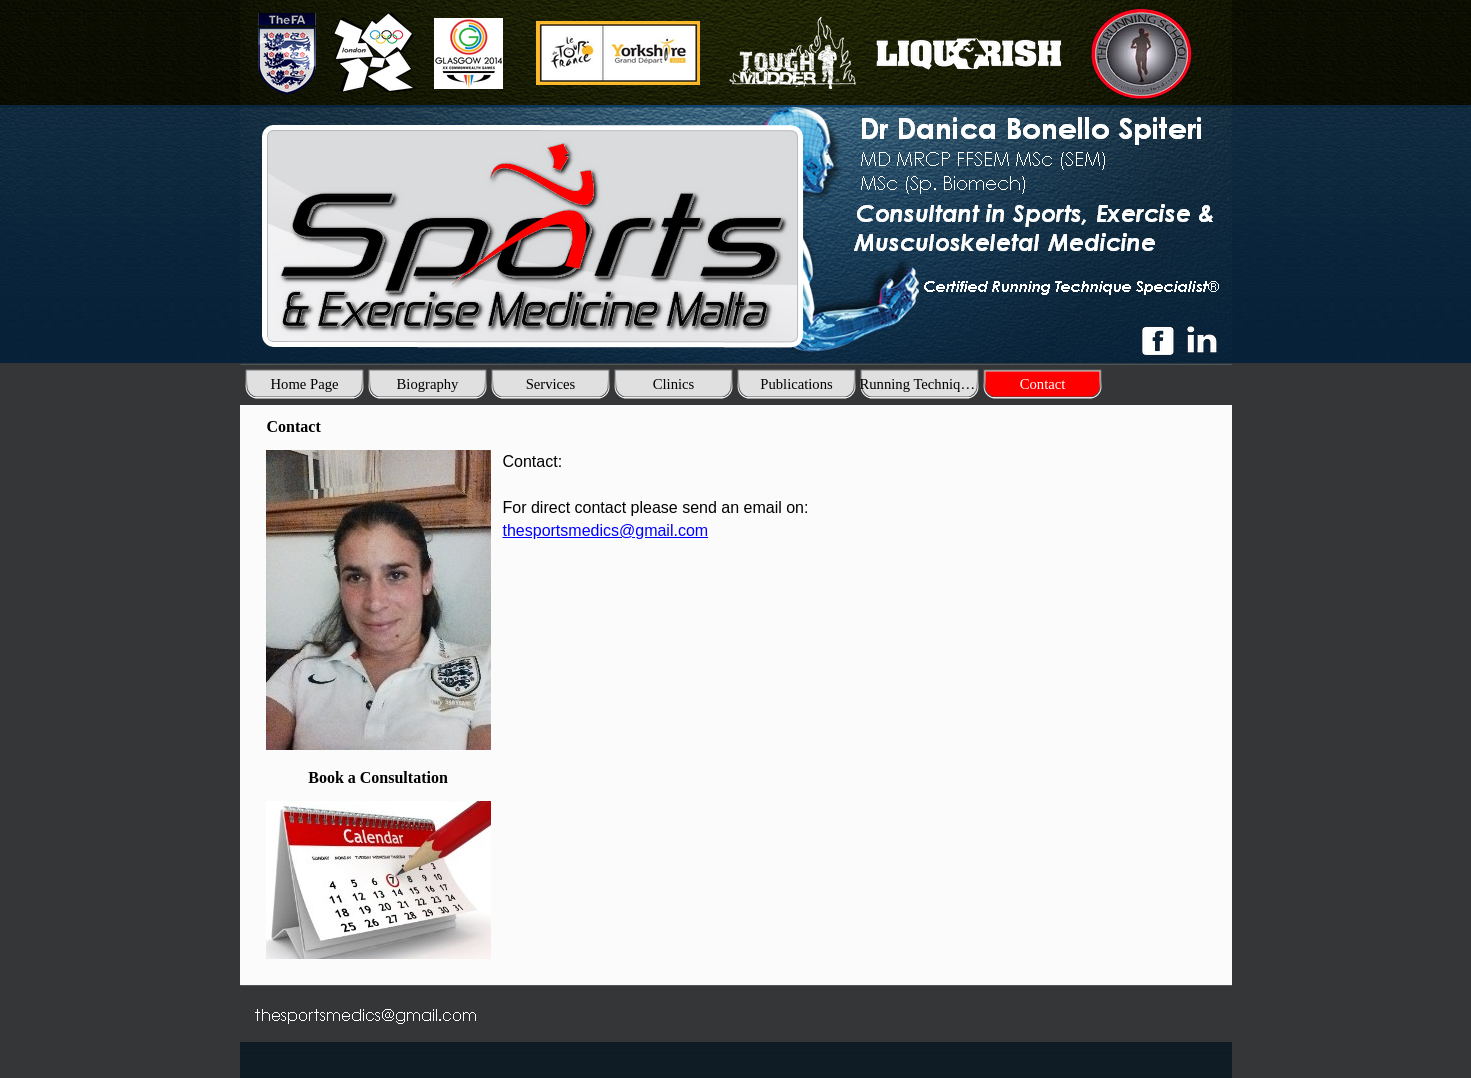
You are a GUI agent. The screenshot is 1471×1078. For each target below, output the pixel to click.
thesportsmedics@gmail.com (606, 530)
